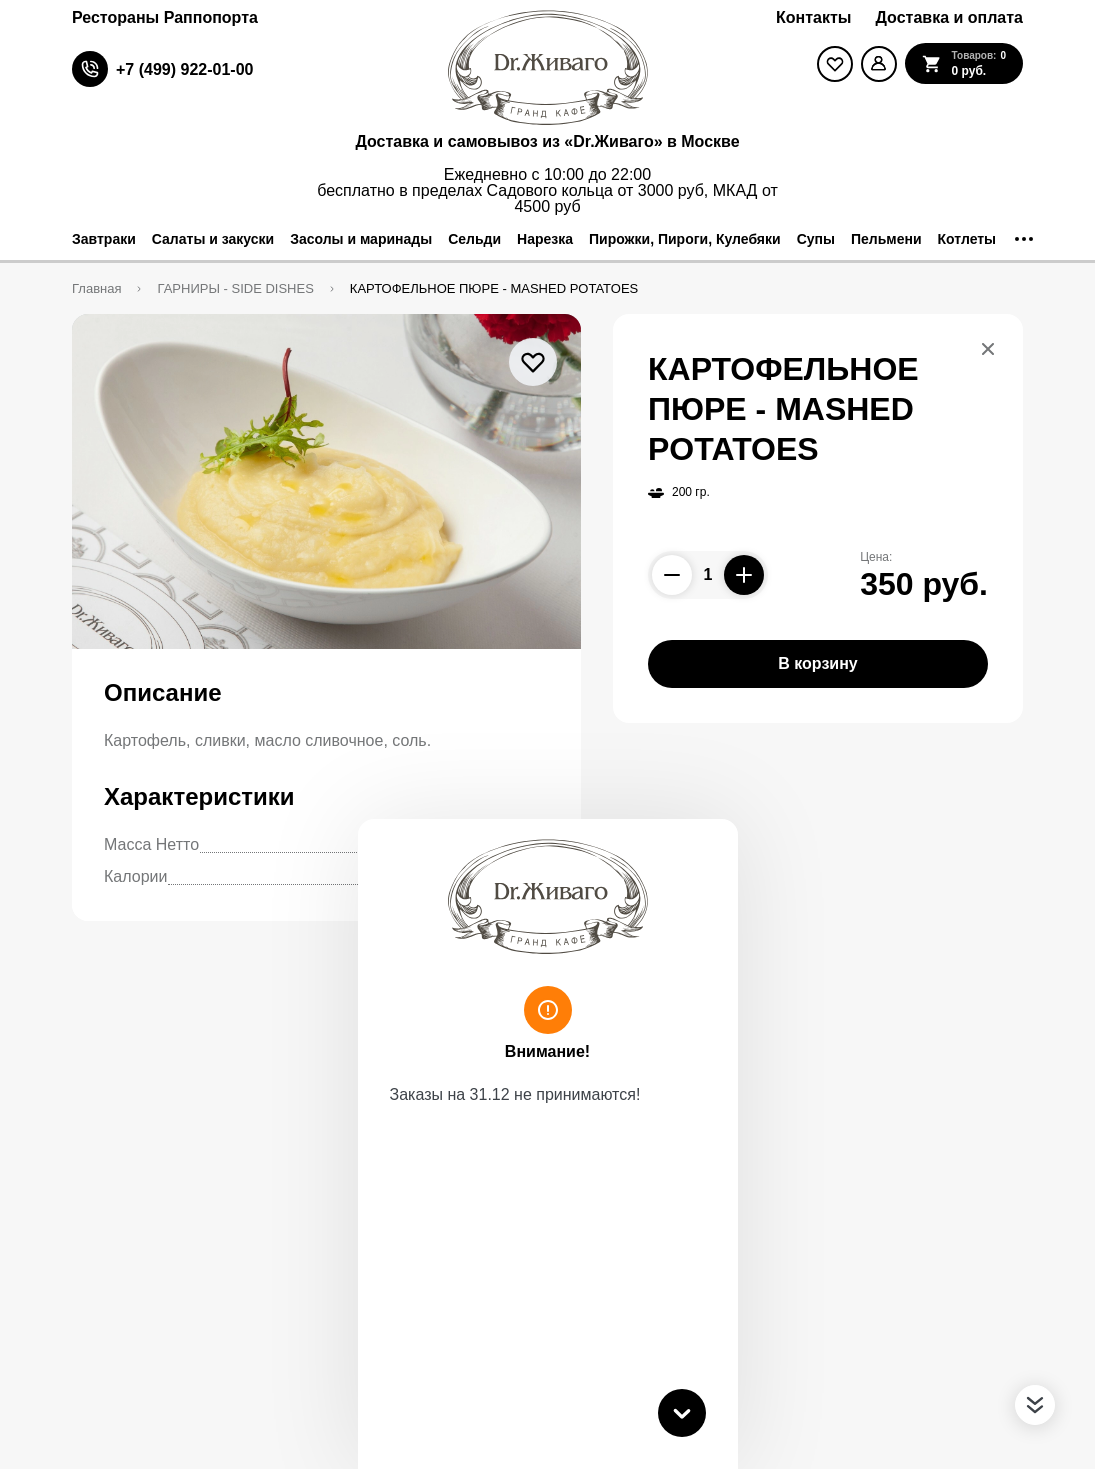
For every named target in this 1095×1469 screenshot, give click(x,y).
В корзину (817, 663)
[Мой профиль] (879, 64)
